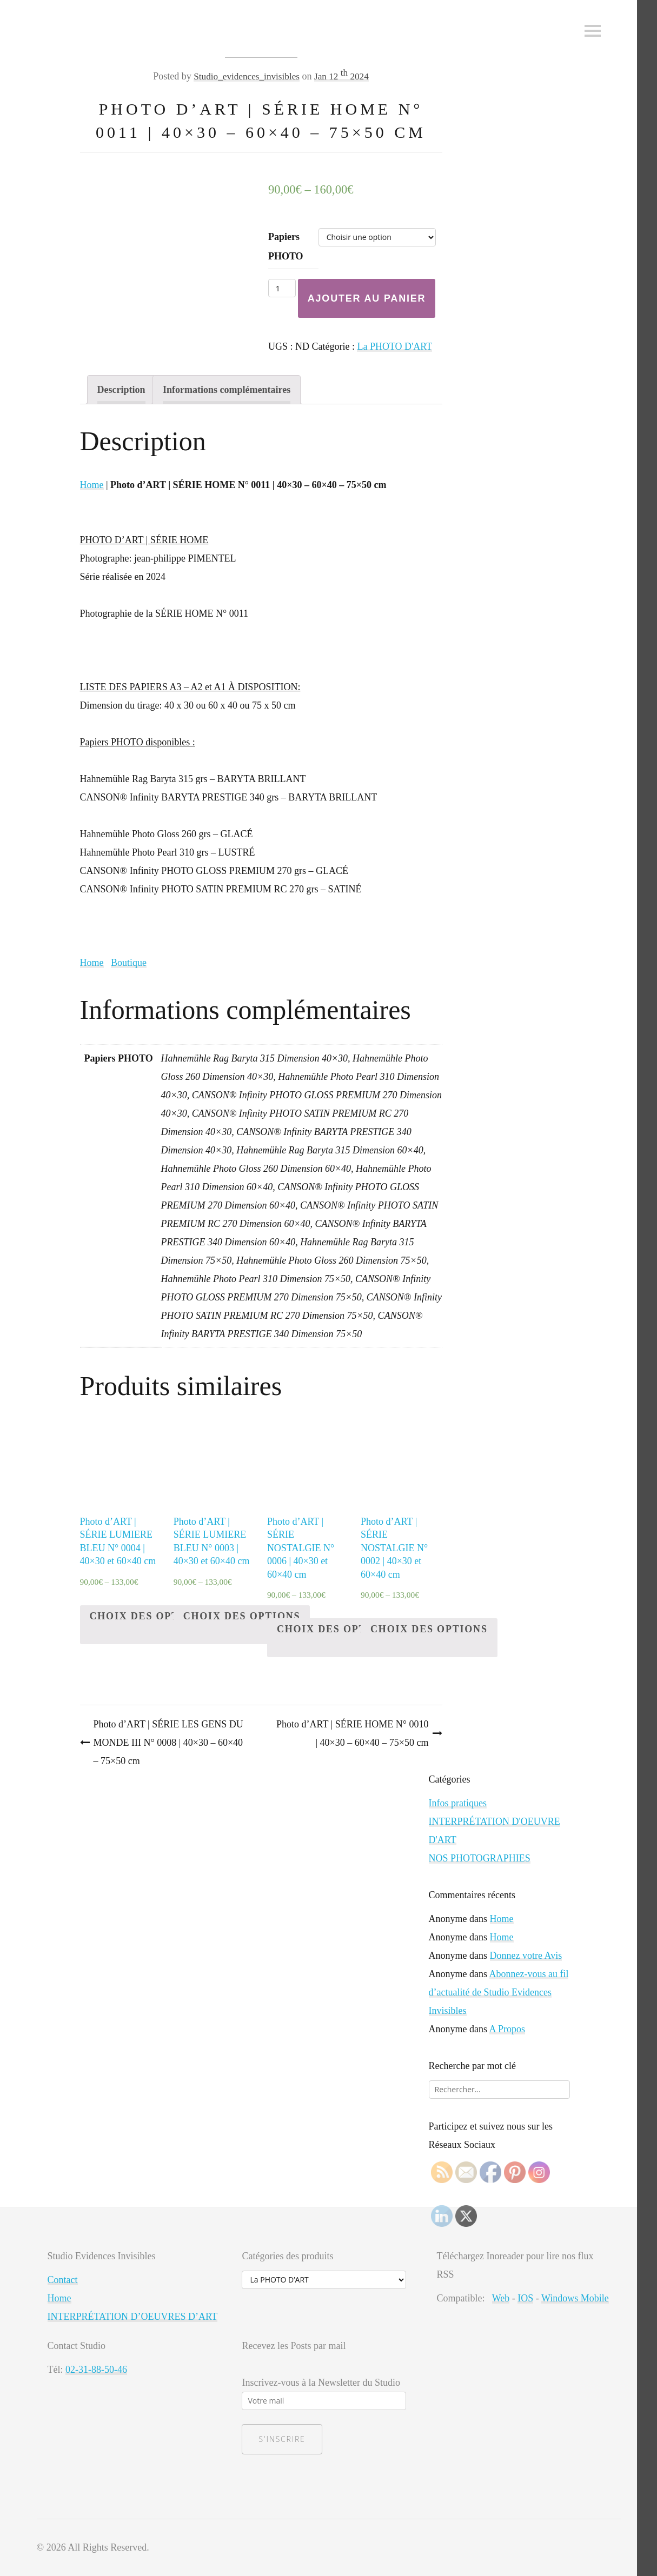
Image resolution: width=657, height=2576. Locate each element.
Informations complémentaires (226, 389)
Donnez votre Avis (526, 1955)
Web (501, 2298)
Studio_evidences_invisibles (245, 76)
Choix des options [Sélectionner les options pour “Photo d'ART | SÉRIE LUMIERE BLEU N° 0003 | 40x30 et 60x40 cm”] (242, 1616)
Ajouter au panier (367, 298)
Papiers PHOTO (285, 246)
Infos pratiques (458, 1803)
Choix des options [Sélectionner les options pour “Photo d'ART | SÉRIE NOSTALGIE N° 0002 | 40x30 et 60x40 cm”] (429, 1629)
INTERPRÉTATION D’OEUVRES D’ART (132, 2316)
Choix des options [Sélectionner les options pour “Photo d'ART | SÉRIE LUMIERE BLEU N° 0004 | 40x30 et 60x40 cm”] (148, 1616)
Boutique (129, 962)
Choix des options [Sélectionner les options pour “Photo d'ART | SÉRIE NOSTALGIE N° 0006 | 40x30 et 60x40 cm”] (335, 1629)
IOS (525, 2298)
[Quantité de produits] (282, 288)
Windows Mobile (575, 2298)
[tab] (121, 389)
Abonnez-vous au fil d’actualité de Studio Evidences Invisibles (499, 1992)
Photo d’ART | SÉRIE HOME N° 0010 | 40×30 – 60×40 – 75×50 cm (352, 1733)
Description (121, 389)
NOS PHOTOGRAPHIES (479, 1858)
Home (92, 484)
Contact (63, 2279)
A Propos (507, 2029)
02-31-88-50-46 (96, 2369)
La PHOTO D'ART (394, 346)
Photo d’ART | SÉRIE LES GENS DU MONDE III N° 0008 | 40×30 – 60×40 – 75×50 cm (168, 1742)
